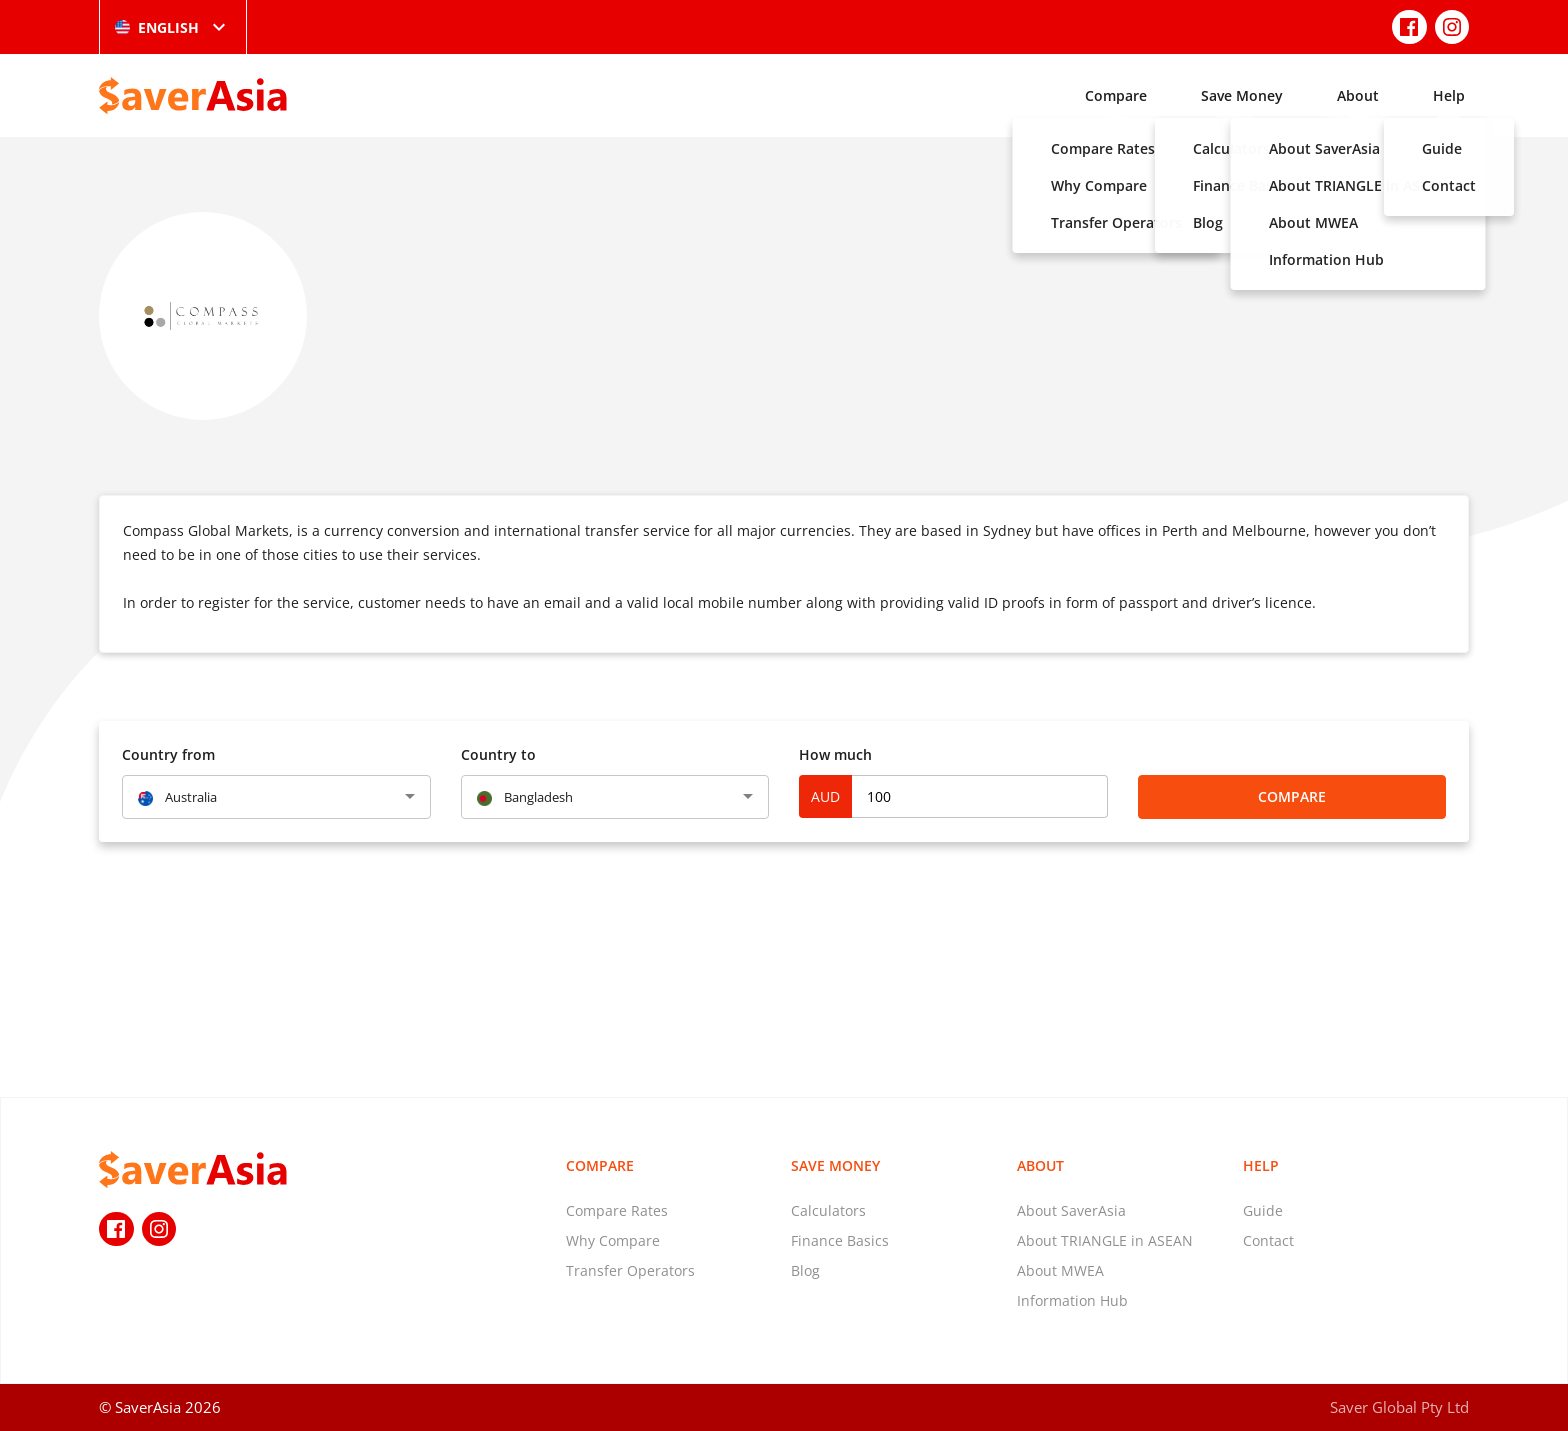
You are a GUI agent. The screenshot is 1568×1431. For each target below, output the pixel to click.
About (1358, 95)
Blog (805, 1270)
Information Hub (1072, 1300)
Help (1449, 95)
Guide (1263, 1210)
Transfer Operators (630, 1270)
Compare (1116, 95)
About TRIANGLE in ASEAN (1105, 1240)
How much (835, 754)
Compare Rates (617, 1210)
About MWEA (1060, 1270)
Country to (498, 754)
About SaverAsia (1071, 1210)
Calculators (828, 1210)
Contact (1268, 1240)
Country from (168, 754)
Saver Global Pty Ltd (1399, 1407)
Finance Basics (840, 1240)
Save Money (1242, 95)
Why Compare (613, 1240)
